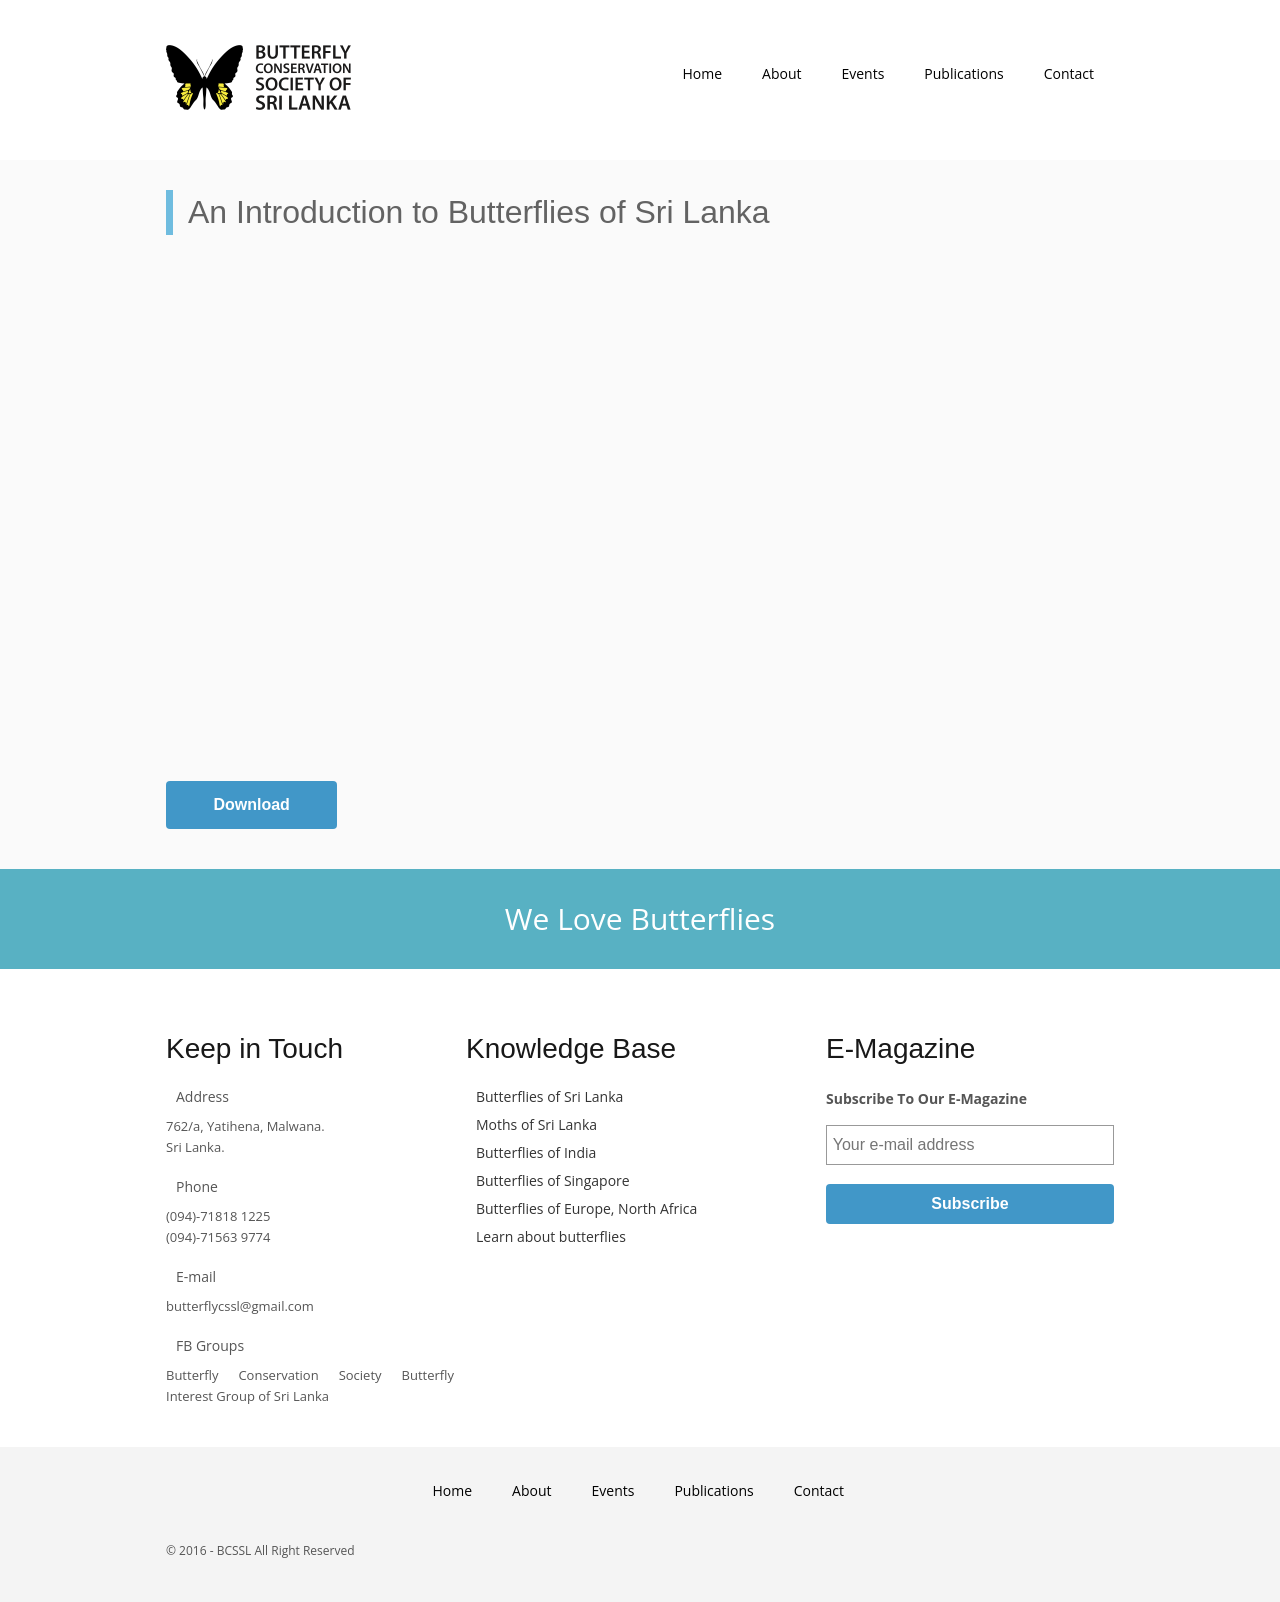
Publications (963, 73)
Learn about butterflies (551, 1236)
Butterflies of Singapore (553, 1180)
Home (702, 73)
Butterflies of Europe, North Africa (586, 1208)
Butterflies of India (536, 1152)
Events (862, 73)
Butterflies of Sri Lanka (549, 1096)
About (781, 73)
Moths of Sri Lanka (536, 1124)
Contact (1069, 73)
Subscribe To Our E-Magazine (926, 1098)
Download (251, 804)
